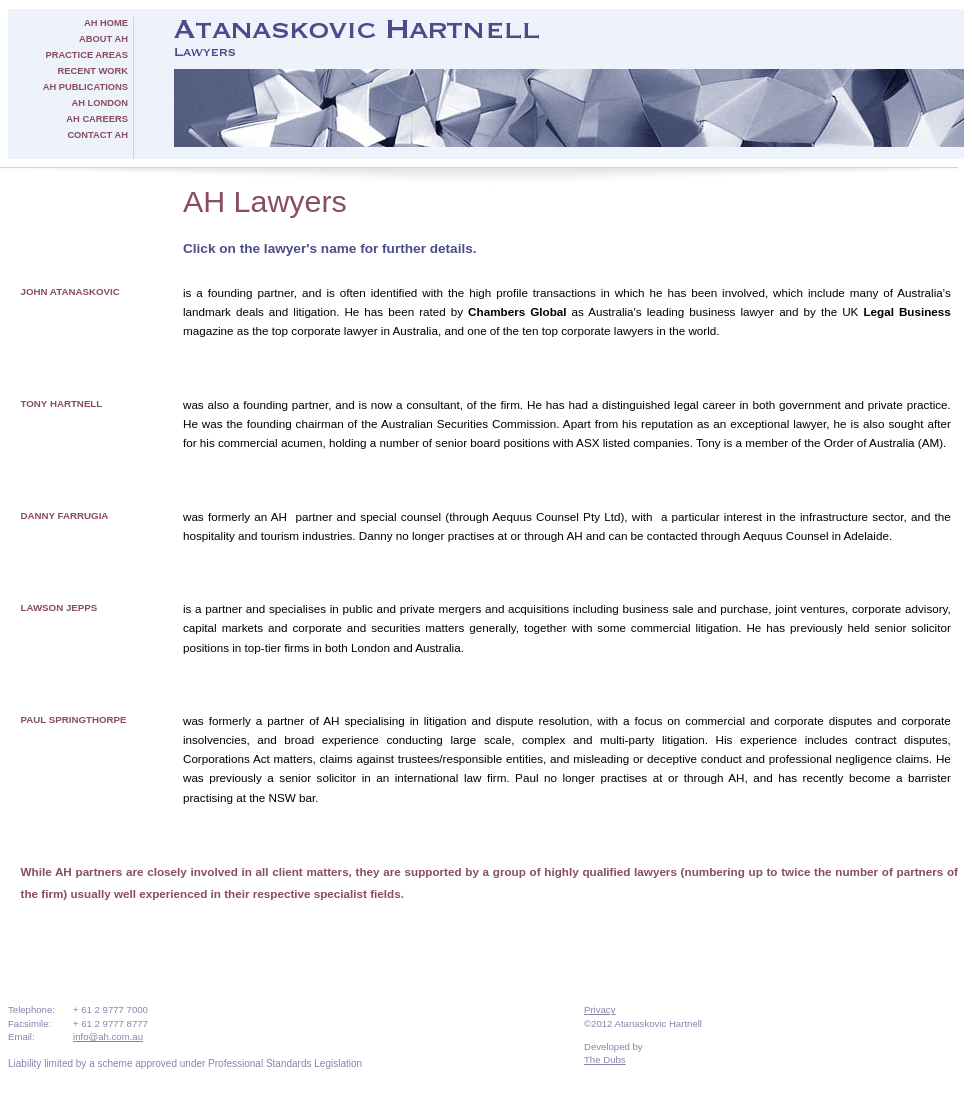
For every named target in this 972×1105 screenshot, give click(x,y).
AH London (100, 103)
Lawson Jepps (59, 607)
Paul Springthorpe (74, 719)
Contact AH (97, 135)
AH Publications (85, 87)
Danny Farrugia (65, 515)
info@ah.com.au (108, 1036)
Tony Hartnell (62, 403)
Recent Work (93, 71)
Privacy (599, 1009)
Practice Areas (86, 55)
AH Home (106, 23)
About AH (103, 39)
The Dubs (605, 1059)
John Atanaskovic (70, 291)
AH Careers (97, 119)
